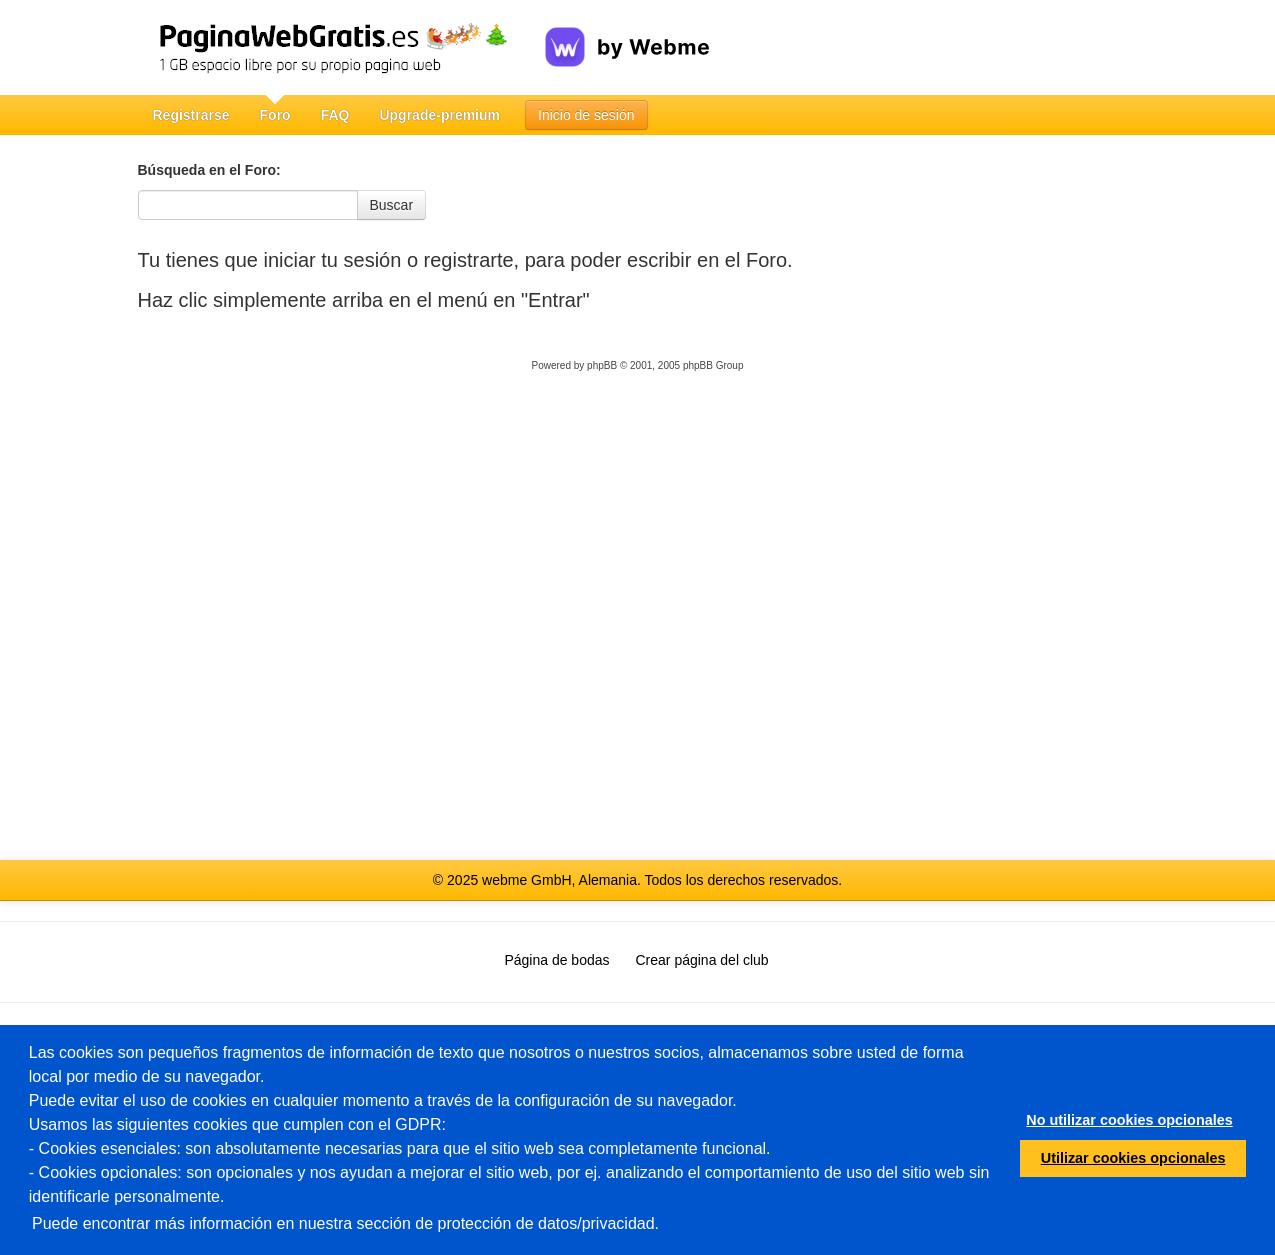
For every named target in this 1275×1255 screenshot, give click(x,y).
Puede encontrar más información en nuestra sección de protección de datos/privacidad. (345, 1223)
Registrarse (191, 115)
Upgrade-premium (439, 115)
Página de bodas (556, 960)
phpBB (602, 365)
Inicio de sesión (586, 115)
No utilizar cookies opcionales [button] (1129, 1120)
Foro (275, 115)
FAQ (335, 115)
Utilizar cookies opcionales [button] (1133, 1158)
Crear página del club (702, 960)
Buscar (392, 205)
